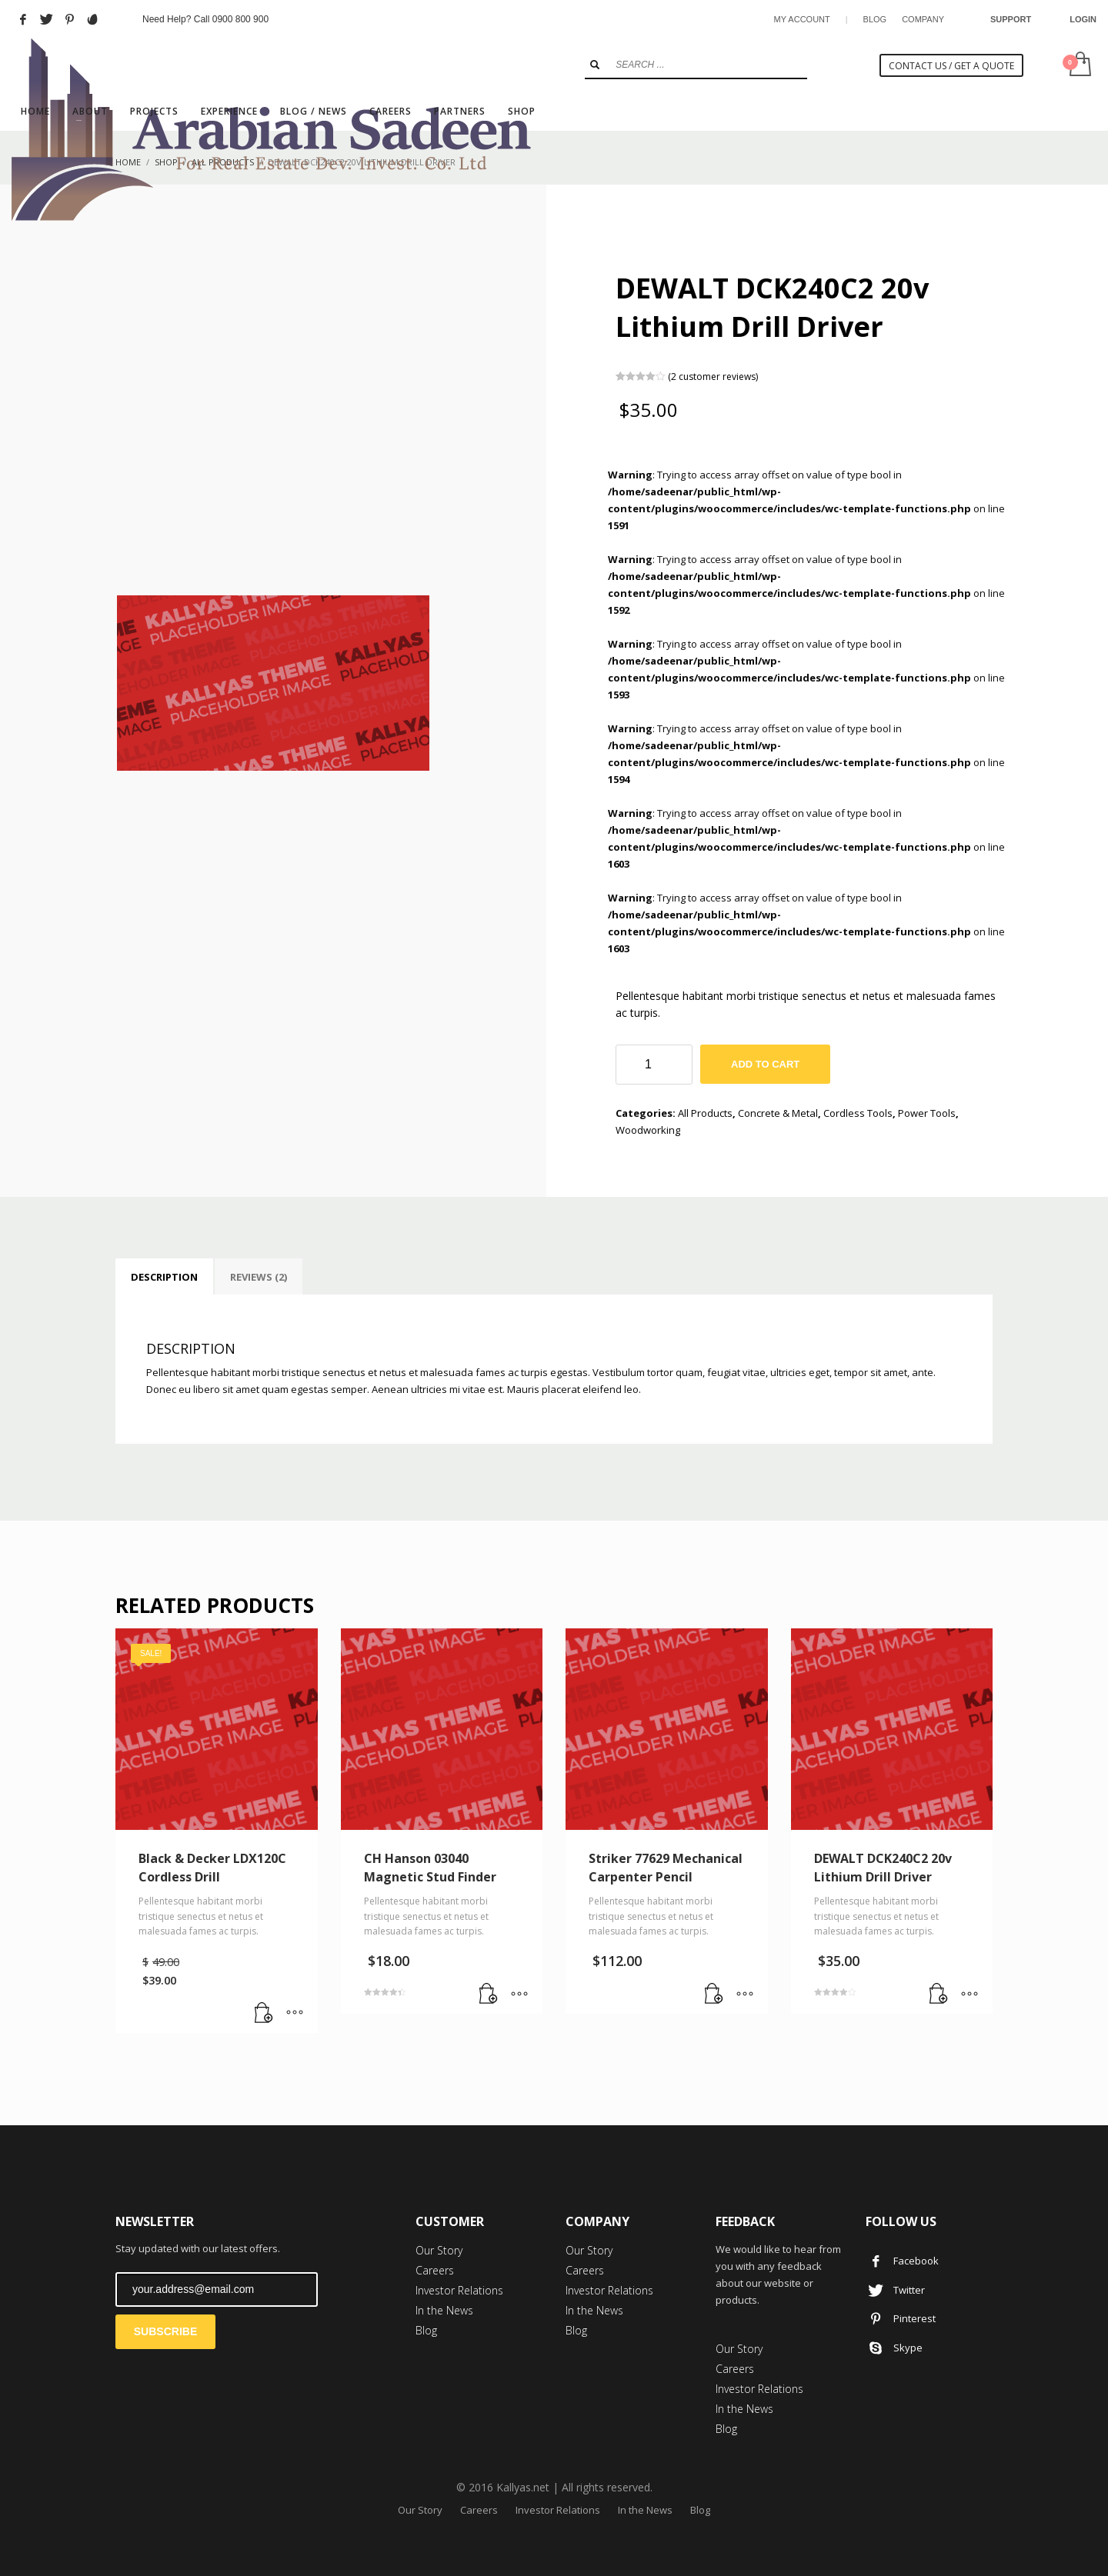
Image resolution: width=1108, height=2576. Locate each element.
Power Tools (927, 1113)
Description (164, 1277)
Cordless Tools (858, 1113)
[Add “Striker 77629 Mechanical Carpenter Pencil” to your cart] (714, 1994)
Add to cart (765, 1064)
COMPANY (923, 19)
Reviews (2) (258, 1277)
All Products (705, 1113)
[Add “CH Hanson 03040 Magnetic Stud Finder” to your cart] (488, 1994)
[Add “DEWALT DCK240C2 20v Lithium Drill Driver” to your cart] (938, 1994)
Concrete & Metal (778, 1113)
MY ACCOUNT (802, 19)
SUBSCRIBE (165, 2331)
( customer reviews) (713, 375)
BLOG (875, 19)
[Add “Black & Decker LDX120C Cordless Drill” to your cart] (264, 2013)
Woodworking (648, 1130)
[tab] (164, 1276)
